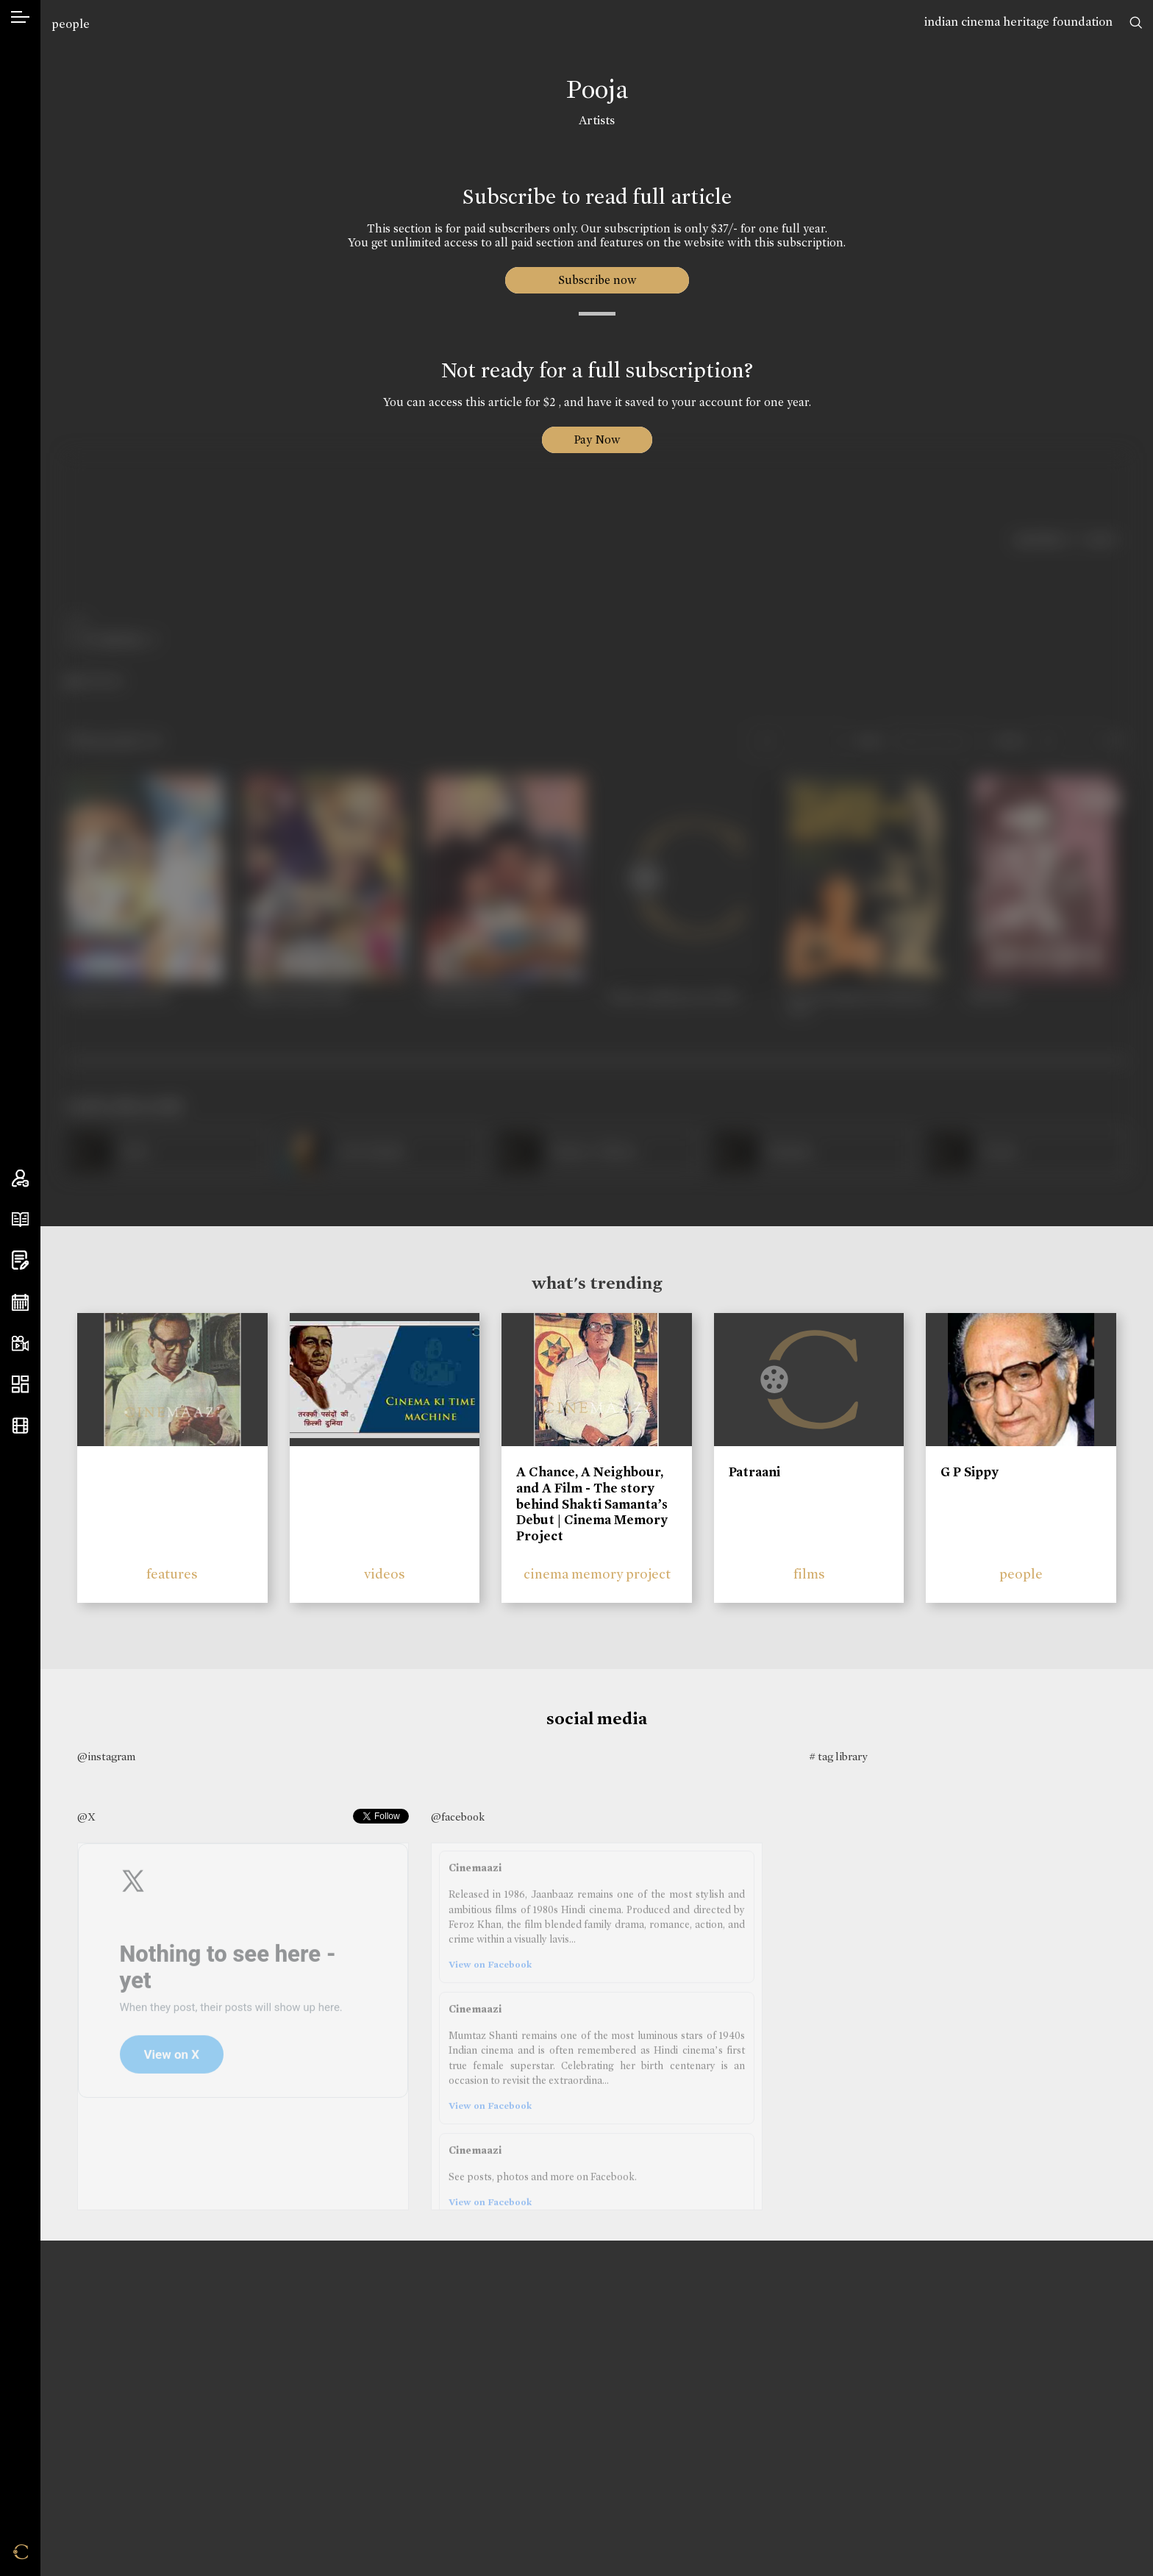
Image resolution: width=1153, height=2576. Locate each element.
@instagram (106, 1756)
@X (86, 1817)
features (172, 1573)
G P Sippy (969, 1472)
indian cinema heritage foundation (1018, 21)
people (70, 24)
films (809, 1573)
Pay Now (597, 439)
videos (384, 1573)
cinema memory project (597, 1573)
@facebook (458, 1817)
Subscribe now (596, 280)
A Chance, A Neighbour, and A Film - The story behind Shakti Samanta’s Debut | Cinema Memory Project (592, 1503)
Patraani (754, 1472)
